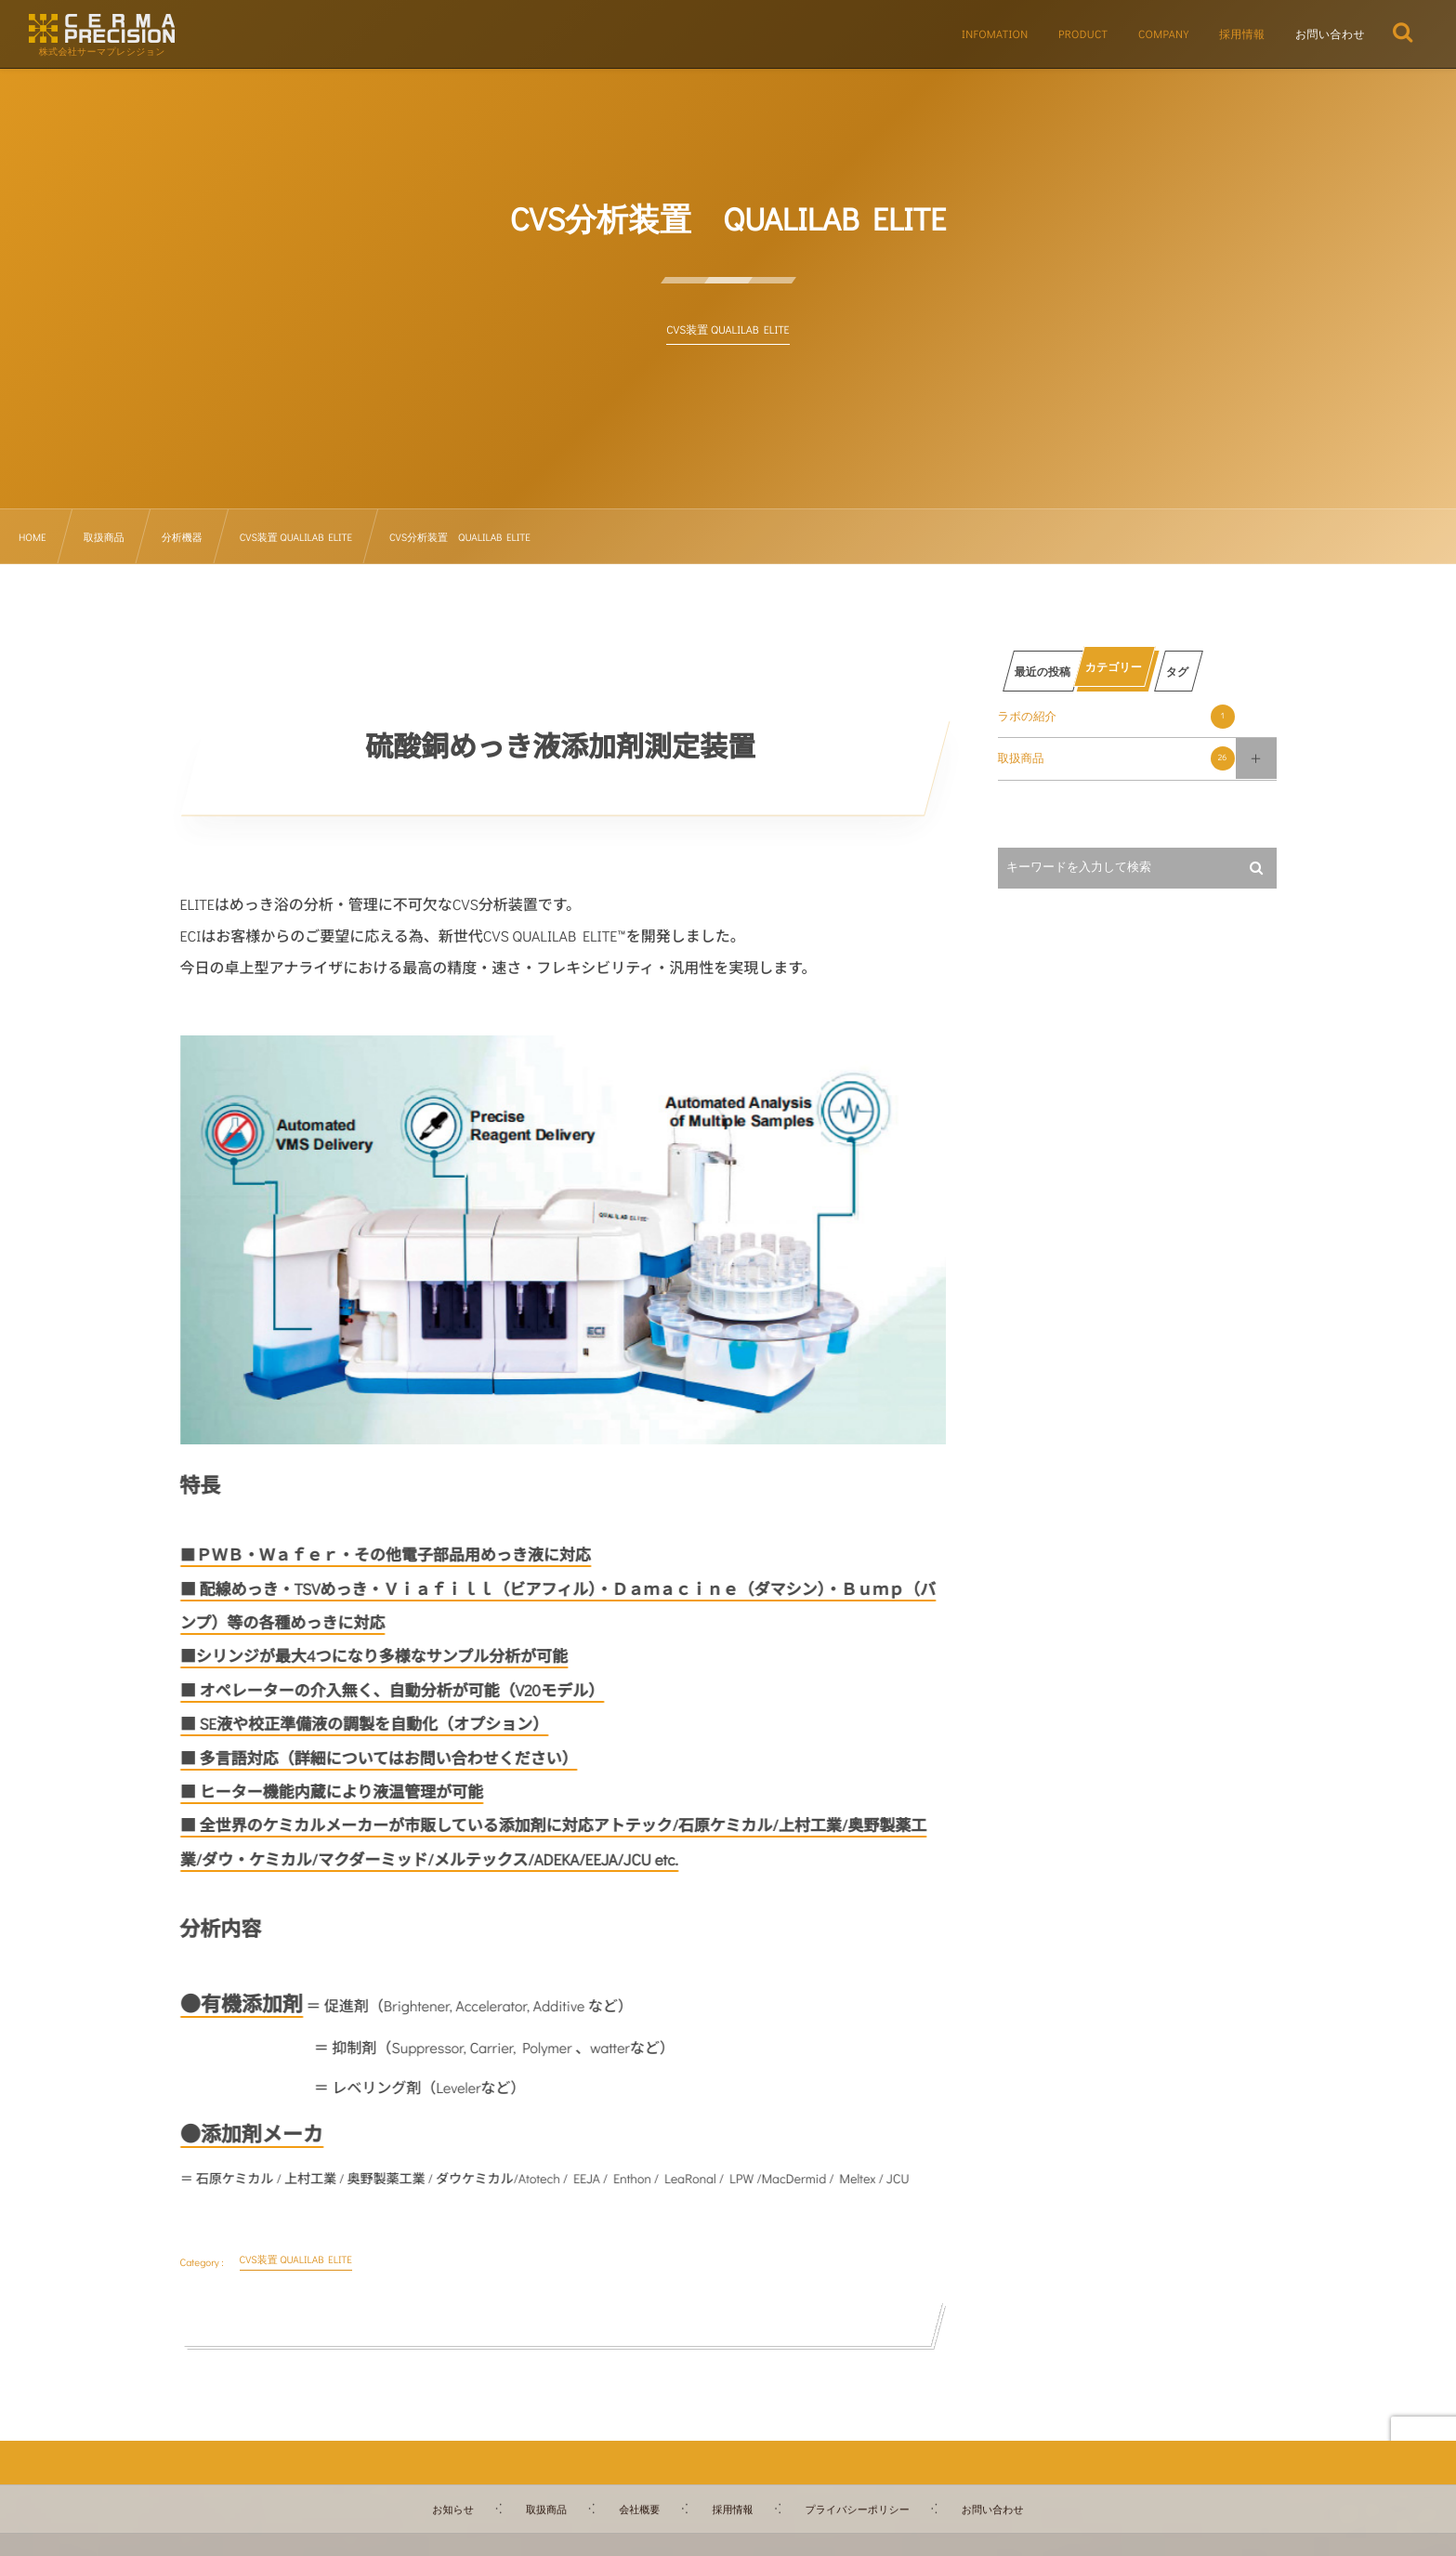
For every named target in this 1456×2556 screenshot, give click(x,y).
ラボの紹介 (1116, 717)
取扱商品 (1116, 758)
